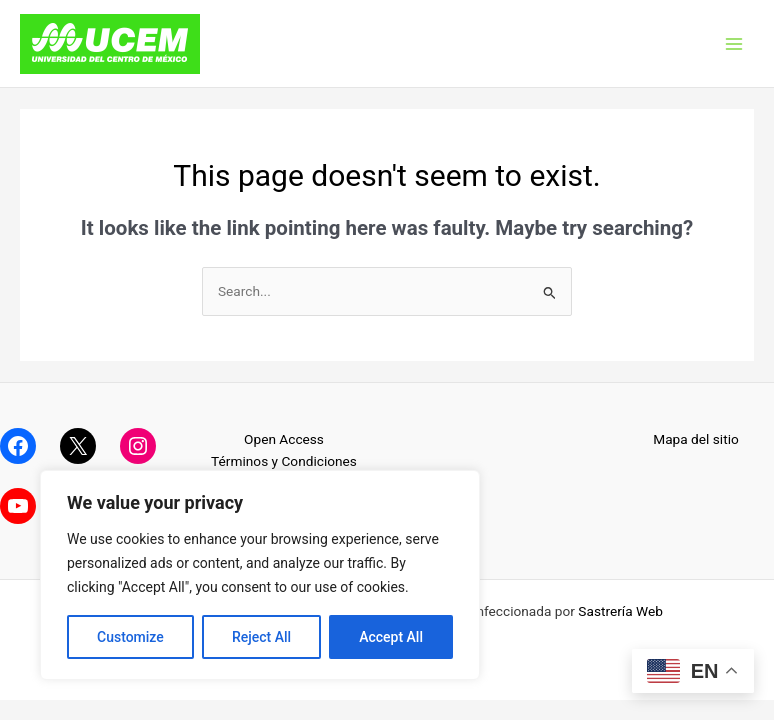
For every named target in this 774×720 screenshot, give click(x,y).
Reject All (261, 637)
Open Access (284, 439)
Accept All (391, 637)
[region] (260, 575)
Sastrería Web (620, 611)
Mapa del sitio (696, 439)
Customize (130, 637)
